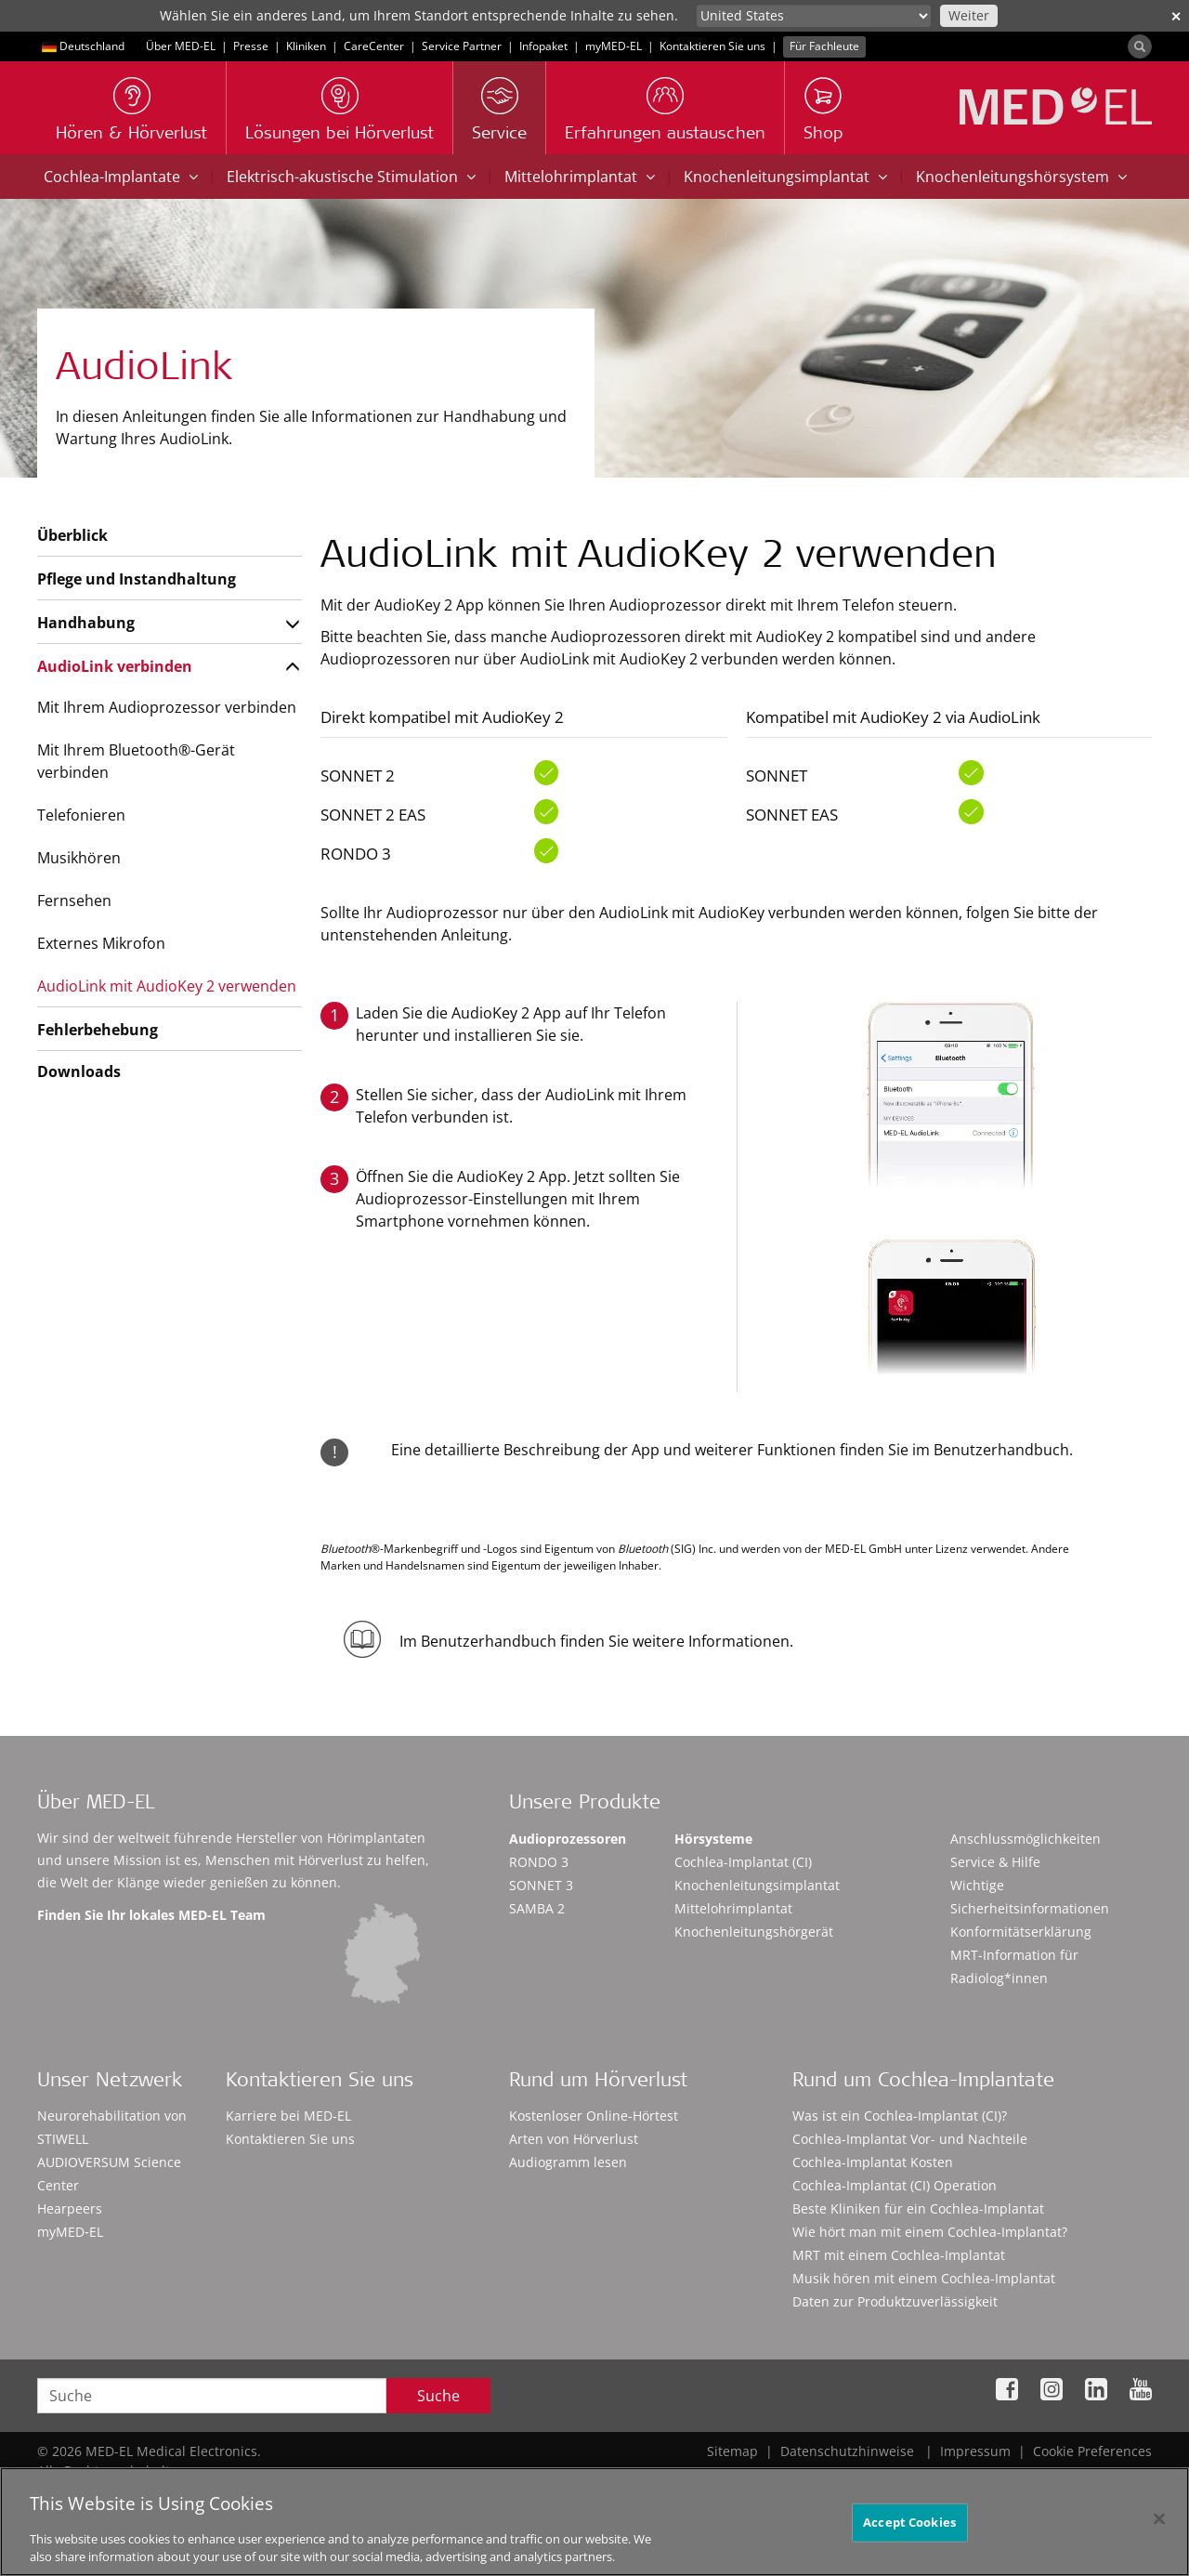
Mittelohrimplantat (579, 176)
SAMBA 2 (537, 1908)
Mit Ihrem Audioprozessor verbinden (166, 707)
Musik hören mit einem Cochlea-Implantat (923, 2278)
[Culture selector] (814, 16)
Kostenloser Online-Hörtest (593, 2115)
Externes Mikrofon (101, 943)
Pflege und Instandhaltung (136, 579)
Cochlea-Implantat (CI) (743, 1862)
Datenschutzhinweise (847, 2451)
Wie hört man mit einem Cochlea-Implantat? (929, 2232)
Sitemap (732, 2451)
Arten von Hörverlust (573, 2139)
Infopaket (543, 46)
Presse (250, 46)
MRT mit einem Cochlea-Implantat (898, 2255)
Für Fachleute (824, 46)
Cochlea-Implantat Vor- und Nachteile (909, 2139)
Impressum (975, 2451)
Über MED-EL (181, 46)
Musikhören (79, 858)
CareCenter (374, 46)
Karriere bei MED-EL (288, 2115)
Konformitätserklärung (1020, 1931)
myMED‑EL (613, 46)
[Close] (1159, 2529)
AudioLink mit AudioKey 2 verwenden (166, 986)
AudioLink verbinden (114, 666)
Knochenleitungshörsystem (1021, 176)
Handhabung (86, 622)
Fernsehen (74, 900)
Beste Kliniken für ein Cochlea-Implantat (918, 2208)
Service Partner (462, 46)
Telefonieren (81, 815)
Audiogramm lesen (568, 2162)
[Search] (1140, 46)
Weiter (968, 15)
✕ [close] (1176, 16)
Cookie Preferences (1092, 2451)
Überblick (72, 535)
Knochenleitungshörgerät (753, 1931)
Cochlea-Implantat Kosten (872, 2162)
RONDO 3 (538, 1862)
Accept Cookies (909, 2533)
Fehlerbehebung (97, 1029)
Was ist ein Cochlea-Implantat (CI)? (899, 2115)
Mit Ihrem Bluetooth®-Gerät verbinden (136, 761)
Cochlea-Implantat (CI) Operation (894, 2185)
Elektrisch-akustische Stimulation (351, 176)
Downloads (79, 1071)
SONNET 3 (541, 1885)
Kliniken (306, 46)
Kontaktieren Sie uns (712, 46)
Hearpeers (69, 2208)
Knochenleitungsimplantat (785, 176)
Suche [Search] (438, 2395)
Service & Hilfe (995, 1862)
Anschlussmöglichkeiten (1025, 1838)
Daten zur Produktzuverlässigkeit (895, 2301)
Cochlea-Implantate (121, 176)
